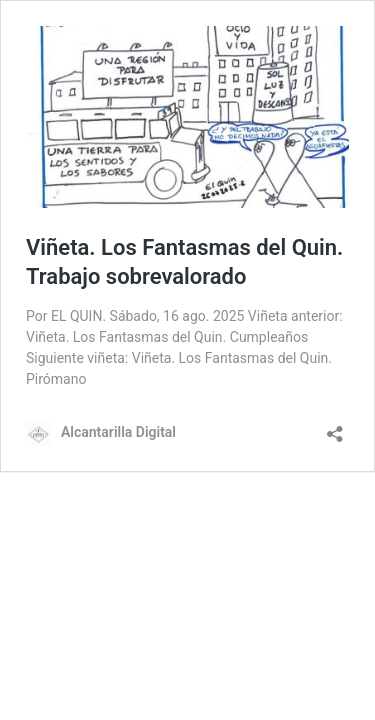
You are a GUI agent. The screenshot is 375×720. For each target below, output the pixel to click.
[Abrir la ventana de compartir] (335, 427)
